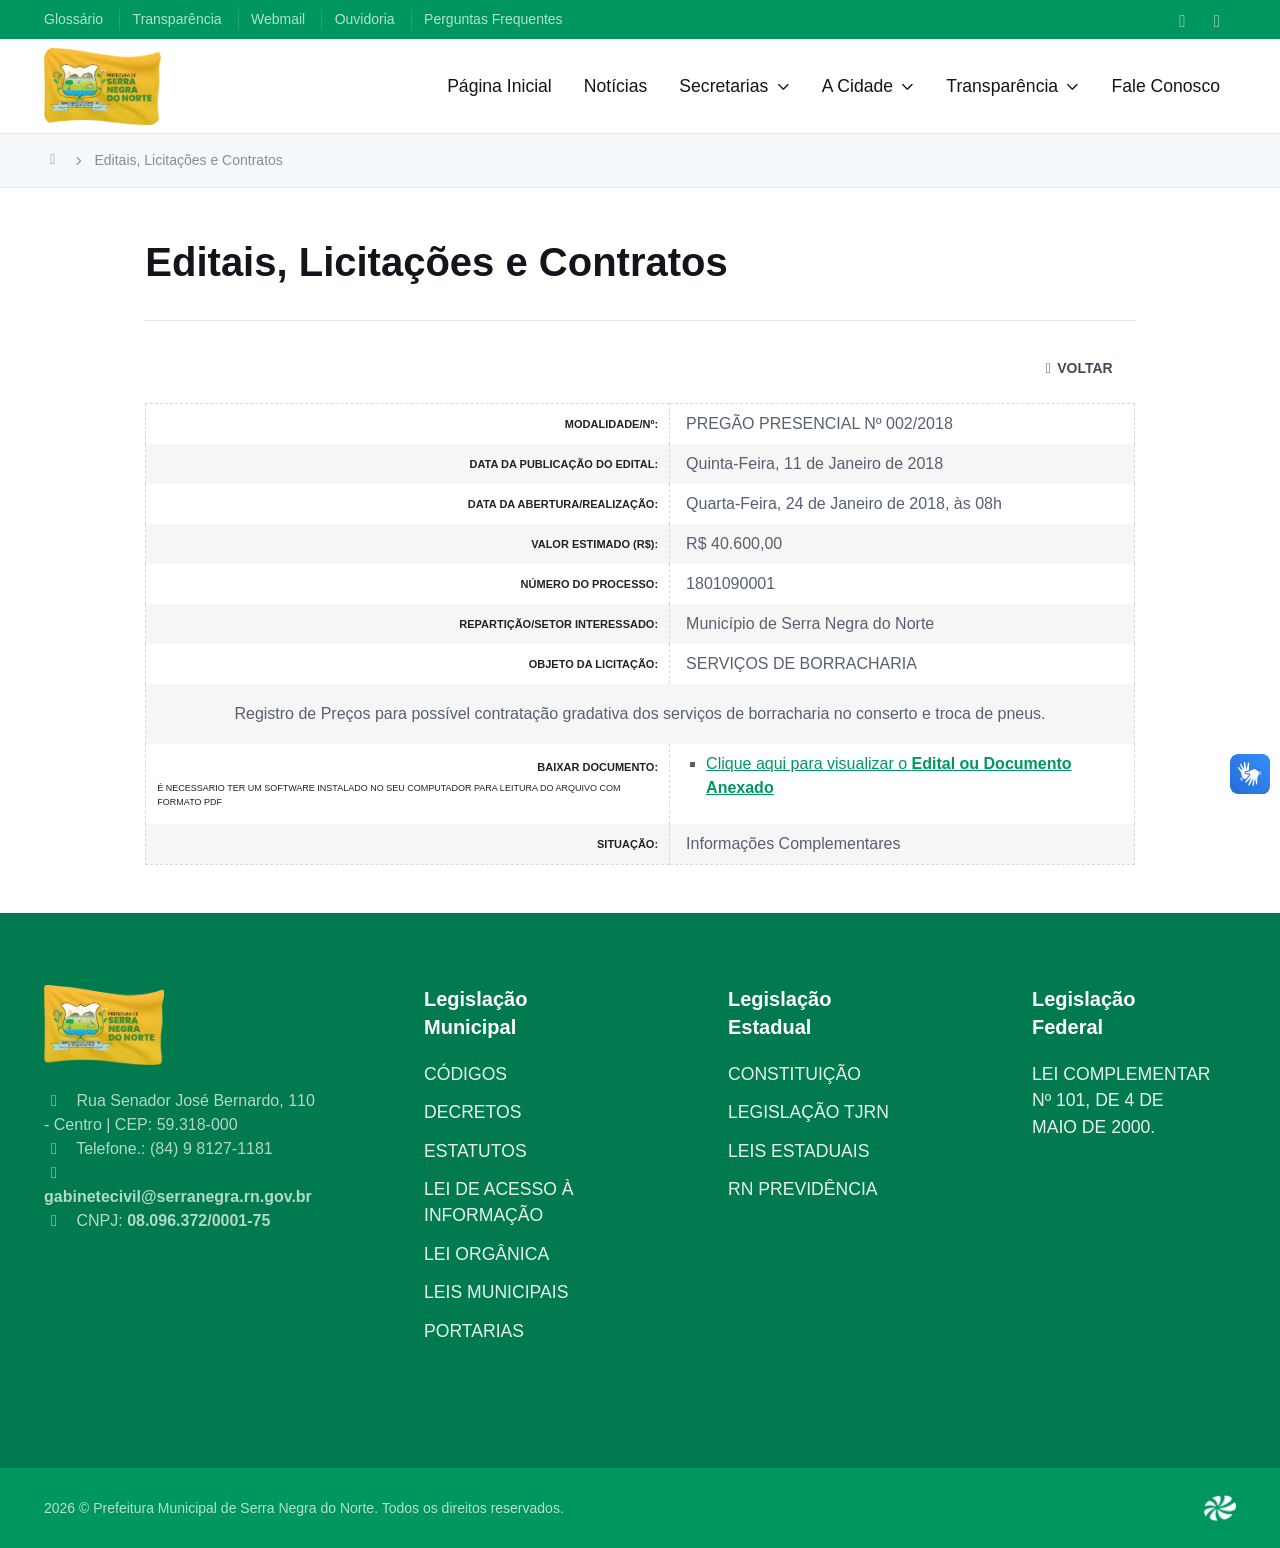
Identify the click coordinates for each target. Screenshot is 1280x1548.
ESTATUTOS (475, 1151)
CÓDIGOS (465, 1074)
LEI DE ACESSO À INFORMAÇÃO (499, 1202)
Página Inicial (499, 86)
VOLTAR (1076, 368)
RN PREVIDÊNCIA (803, 1189)
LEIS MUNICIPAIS (496, 1292)
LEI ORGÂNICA (486, 1254)
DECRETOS (472, 1112)
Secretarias (723, 86)
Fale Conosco (1165, 86)
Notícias (616, 86)
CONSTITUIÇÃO (794, 1074)
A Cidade (857, 86)
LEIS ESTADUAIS (798, 1151)
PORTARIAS (474, 1331)
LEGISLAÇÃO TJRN (808, 1112)
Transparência (1002, 86)
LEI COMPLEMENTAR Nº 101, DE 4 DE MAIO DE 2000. (1121, 1100)
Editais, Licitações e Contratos (189, 160)
